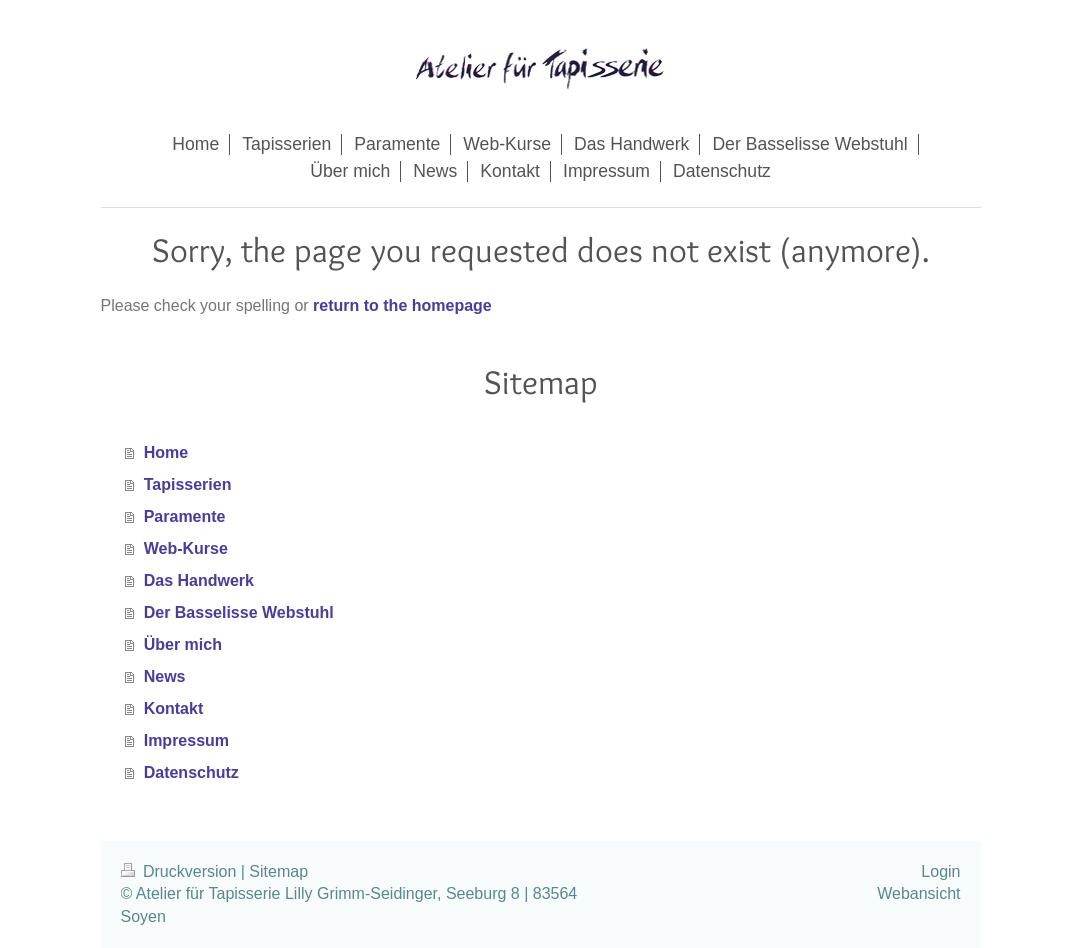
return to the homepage (402, 305)
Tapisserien (188, 484)
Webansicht (918, 893)
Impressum (186, 740)
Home (166, 452)
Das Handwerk (199, 580)
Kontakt (174, 708)
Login (940, 871)
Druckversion (181, 871)
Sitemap (278, 871)
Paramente (185, 516)
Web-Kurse (186, 548)
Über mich (183, 644)
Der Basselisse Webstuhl (239, 612)
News (165, 676)
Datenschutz (191, 772)
